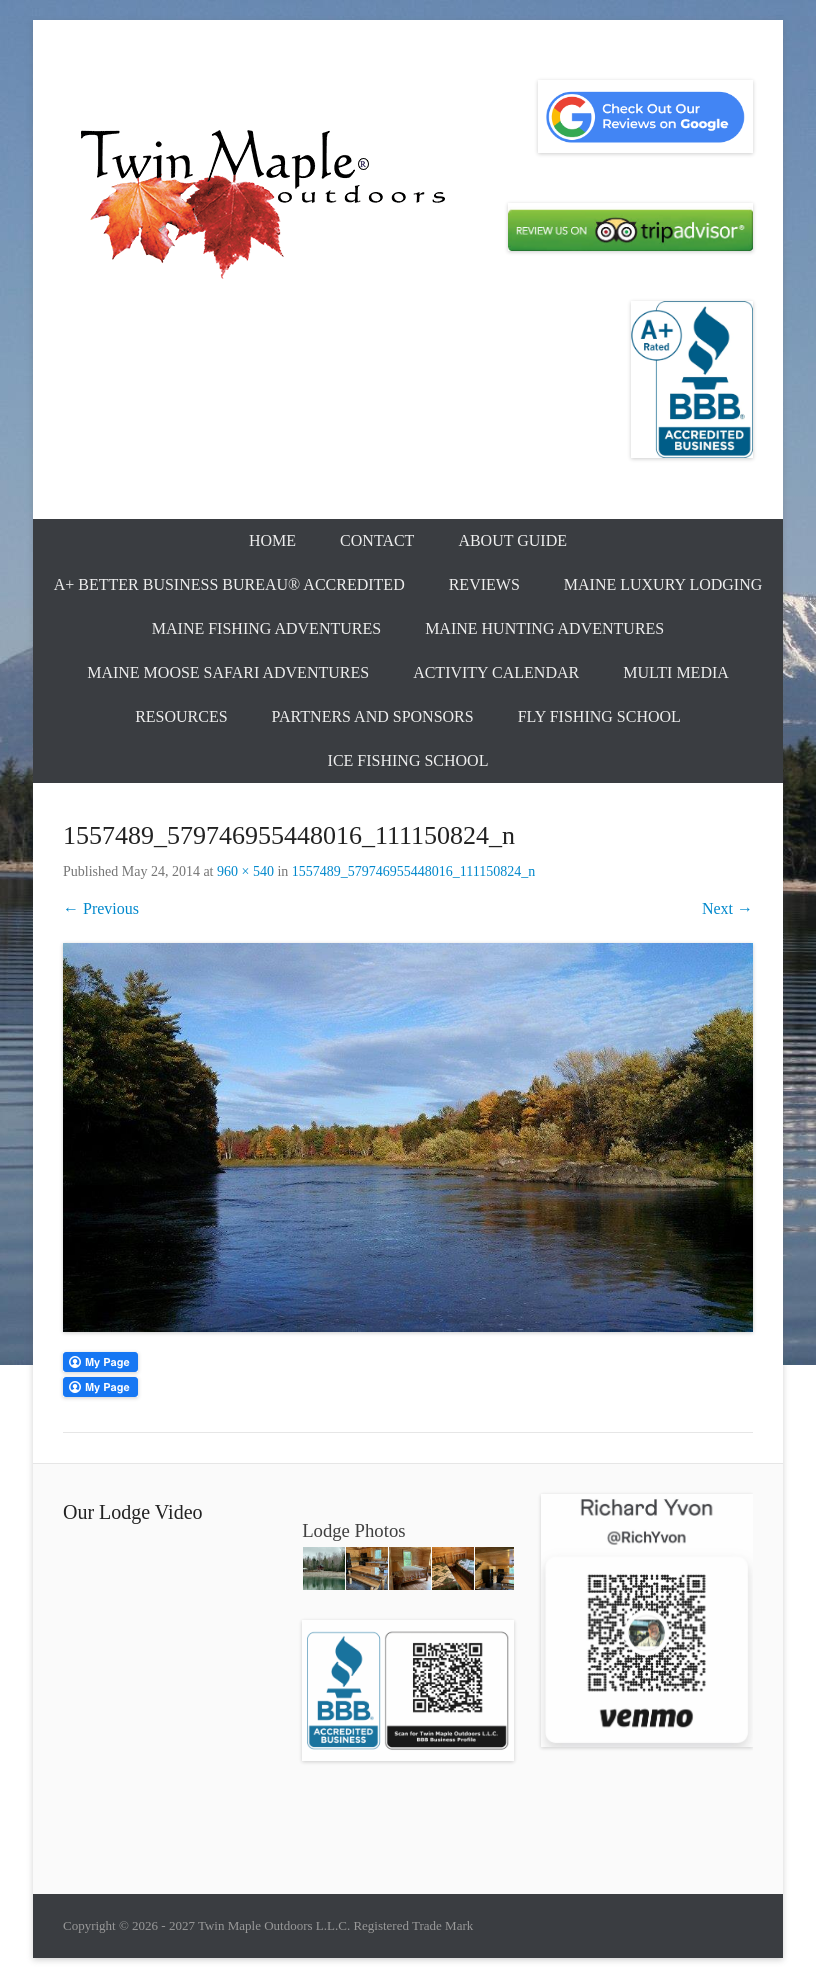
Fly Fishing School (599, 716)
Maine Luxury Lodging (663, 584)
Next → (727, 908)
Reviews (484, 584)
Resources (181, 716)
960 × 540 (245, 871)
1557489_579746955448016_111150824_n (413, 871)
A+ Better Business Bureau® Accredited (229, 584)
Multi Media (676, 672)
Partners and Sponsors (373, 716)
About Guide (512, 540)
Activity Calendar (496, 672)
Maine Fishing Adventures (266, 628)
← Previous (101, 908)
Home (272, 540)
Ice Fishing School (408, 760)
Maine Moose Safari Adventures (228, 672)
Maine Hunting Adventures (544, 628)
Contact (377, 540)
